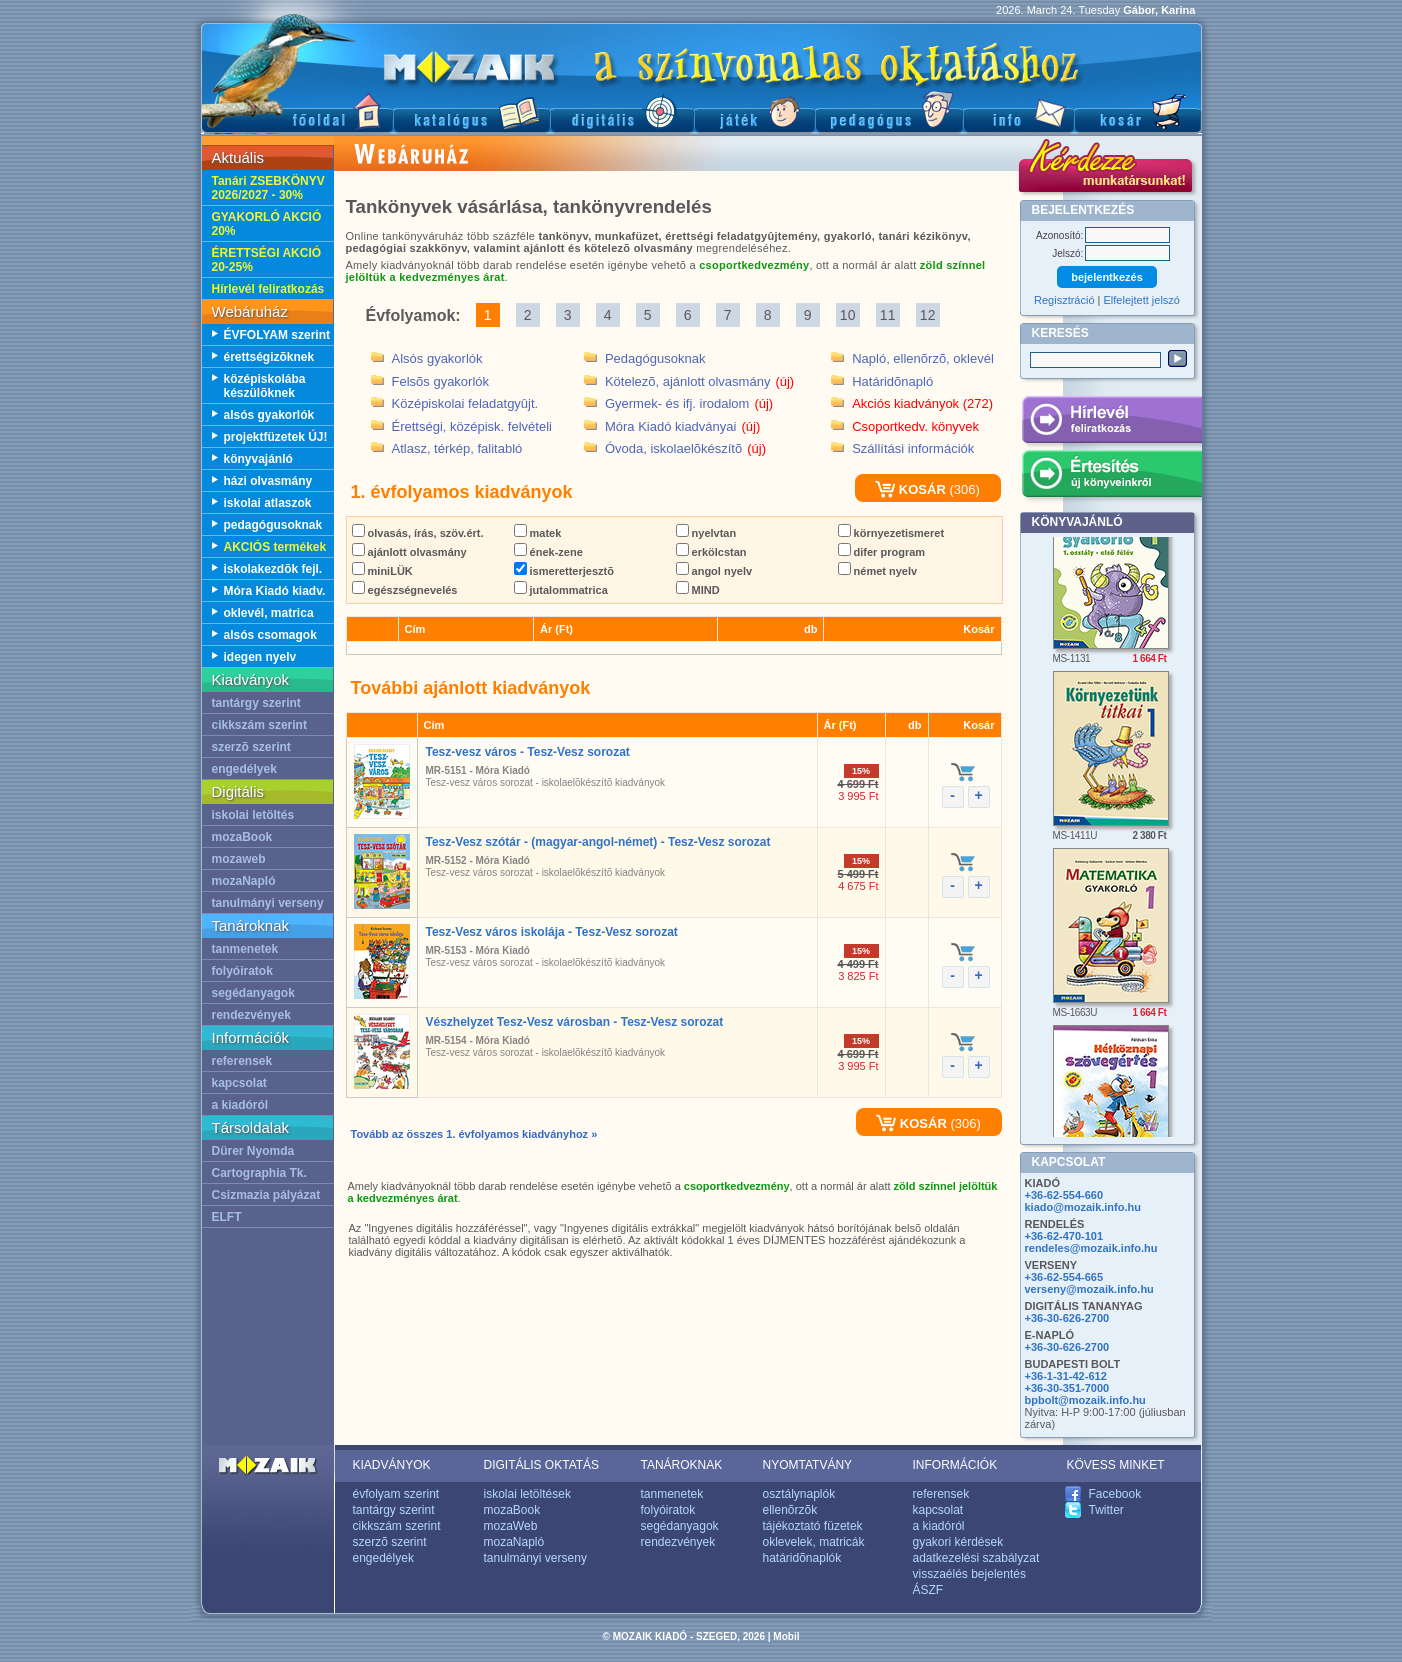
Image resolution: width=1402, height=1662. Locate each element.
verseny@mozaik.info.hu (1089, 1289)
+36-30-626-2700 (1067, 1318)
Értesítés (1111, 477)
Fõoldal (297, 110)
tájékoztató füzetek (813, 1526)
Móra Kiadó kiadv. (275, 591)
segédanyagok (253, 993)
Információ (1018, 110)
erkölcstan (711, 552)
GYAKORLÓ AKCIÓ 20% (267, 224)
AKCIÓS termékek (275, 547)
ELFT (227, 1217)
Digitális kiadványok (622, 110)
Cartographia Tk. (259, 1173)
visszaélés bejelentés (969, 1574)
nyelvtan (706, 533)
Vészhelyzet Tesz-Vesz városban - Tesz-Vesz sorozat (575, 1022)
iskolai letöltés (253, 815)
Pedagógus (889, 110)
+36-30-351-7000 (1067, 1388)
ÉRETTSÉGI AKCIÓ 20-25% (267, 260)
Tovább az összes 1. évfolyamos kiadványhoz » (474, 1134)
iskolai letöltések (527, 1494)
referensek (242, 1061)
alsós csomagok (270, 635)
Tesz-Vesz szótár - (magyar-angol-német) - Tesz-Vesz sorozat (598, 842)
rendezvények (251, 1015)
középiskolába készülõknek (265, 386)
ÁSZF (928, 1590)
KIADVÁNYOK (392, 1465)
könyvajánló (258, 459)
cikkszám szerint (259, 725)
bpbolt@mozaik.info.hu (1085, 1400)
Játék (754, 110)
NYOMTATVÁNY (808, 1465)
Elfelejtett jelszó (1142, 300)
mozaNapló (244, 881)
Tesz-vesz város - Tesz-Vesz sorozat (528, 752)
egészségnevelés (405, 590)
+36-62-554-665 (1064, 1277)
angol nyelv (714, 571)
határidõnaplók (802, 1558)
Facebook (1115, 1494)
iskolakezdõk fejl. (273, 569)
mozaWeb (511, 1526)
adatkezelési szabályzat (976, 1558)
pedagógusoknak (273, 525)
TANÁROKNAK (682, 1465)
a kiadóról (240, 1105)
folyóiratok (242, 971)
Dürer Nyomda (253, 1151)
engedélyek (244, 769)
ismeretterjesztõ (564, 571)
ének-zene (548, 552)
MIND (698, 590)
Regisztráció (1064, 300)
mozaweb (239, 859)
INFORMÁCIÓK (955, 1465)
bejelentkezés (1107, 277)
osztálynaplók (799, 1494)
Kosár (1138, 110)
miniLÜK (382, 571)
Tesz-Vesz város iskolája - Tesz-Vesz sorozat (552, 932)
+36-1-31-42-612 (1066, 1376)
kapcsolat (239, 1083)
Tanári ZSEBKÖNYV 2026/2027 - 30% (268, 188)
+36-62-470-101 (1064, 1236)
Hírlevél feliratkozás (268, 289)
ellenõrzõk (790, 1510)
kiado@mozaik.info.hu (1083, 1207)
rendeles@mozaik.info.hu (1091, 1248)
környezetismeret (891, 533)
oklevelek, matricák (814, 1542)
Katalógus (471, 110)
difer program (882, 552)
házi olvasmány (268, 481)
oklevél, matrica (269, 613)
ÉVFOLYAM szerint (277, 335)
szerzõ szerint (251, 747)
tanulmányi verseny (268, 903)
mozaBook (242, 837)
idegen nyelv (260, 657)
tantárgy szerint (256, 703)
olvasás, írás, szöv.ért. (418, 533)
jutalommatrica (561, 590)
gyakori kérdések (958, 1542)
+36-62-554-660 (1064, 1195)
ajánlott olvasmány (409, 552)
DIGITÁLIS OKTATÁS (542, 1465)
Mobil (786, 1636)
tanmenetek (245, 949)
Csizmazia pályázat (266, 1195)
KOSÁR (910, 489)
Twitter (1106, 1510)
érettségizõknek (269, 357)
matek (538, 533)
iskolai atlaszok (268, 503)
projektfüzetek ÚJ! (276, 437)
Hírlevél (1111, 423)
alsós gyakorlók (269, 415)
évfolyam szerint (396, 1494)
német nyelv (878, 571)
